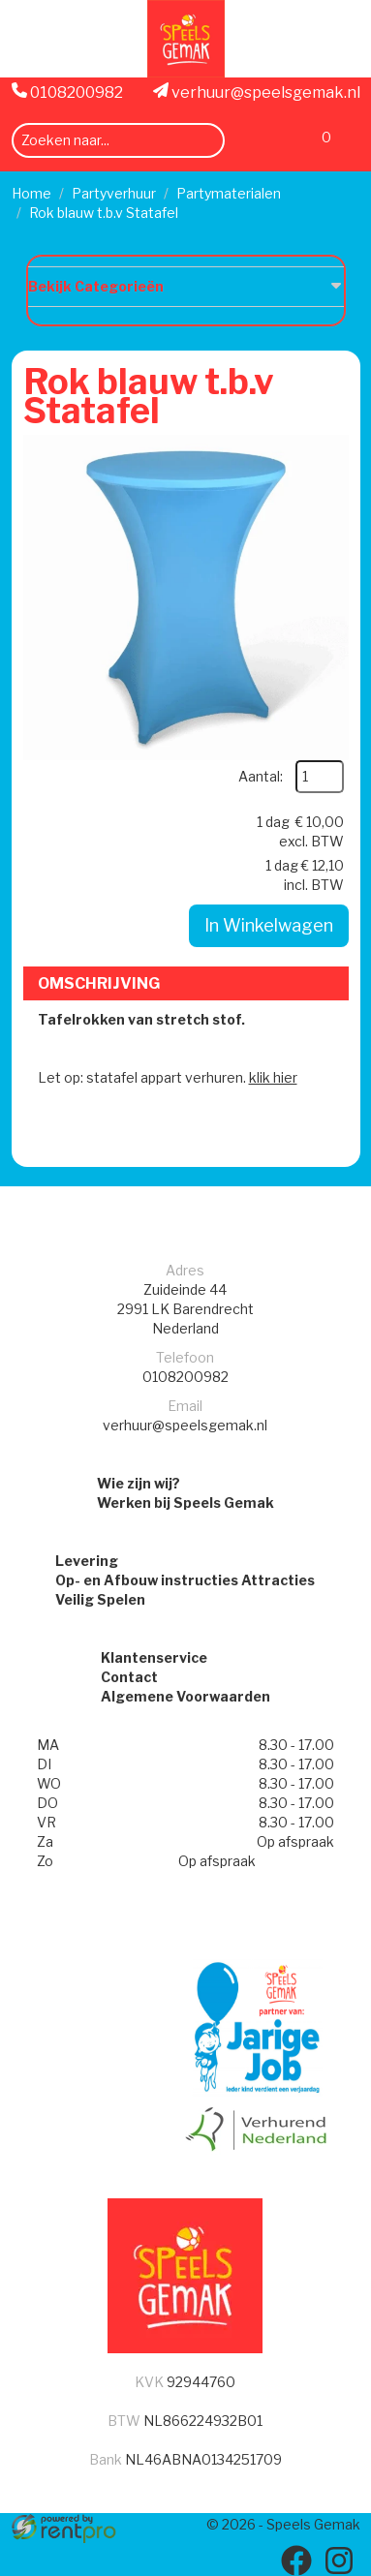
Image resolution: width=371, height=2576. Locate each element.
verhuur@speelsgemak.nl (256, 92)
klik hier (273, 1077)
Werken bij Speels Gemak (185, 1502)
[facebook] (296, 2560)
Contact (129, 1677)
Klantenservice (154, 1657)
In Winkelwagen (268, 925)
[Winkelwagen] (316, 143)
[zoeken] (203, 141)
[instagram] (339, 2560)
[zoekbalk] (118, 140)
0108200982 (67, 92)
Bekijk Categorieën (186, 285)
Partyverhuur (114, 193)
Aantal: (260, 776)
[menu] (348, 140)
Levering (86, 1560)
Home (31, 193)
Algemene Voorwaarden (185, 1696)
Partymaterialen (228, 193)
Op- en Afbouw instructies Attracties (185, 1580)
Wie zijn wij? (138, 1483)
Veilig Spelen (100, 1599)
